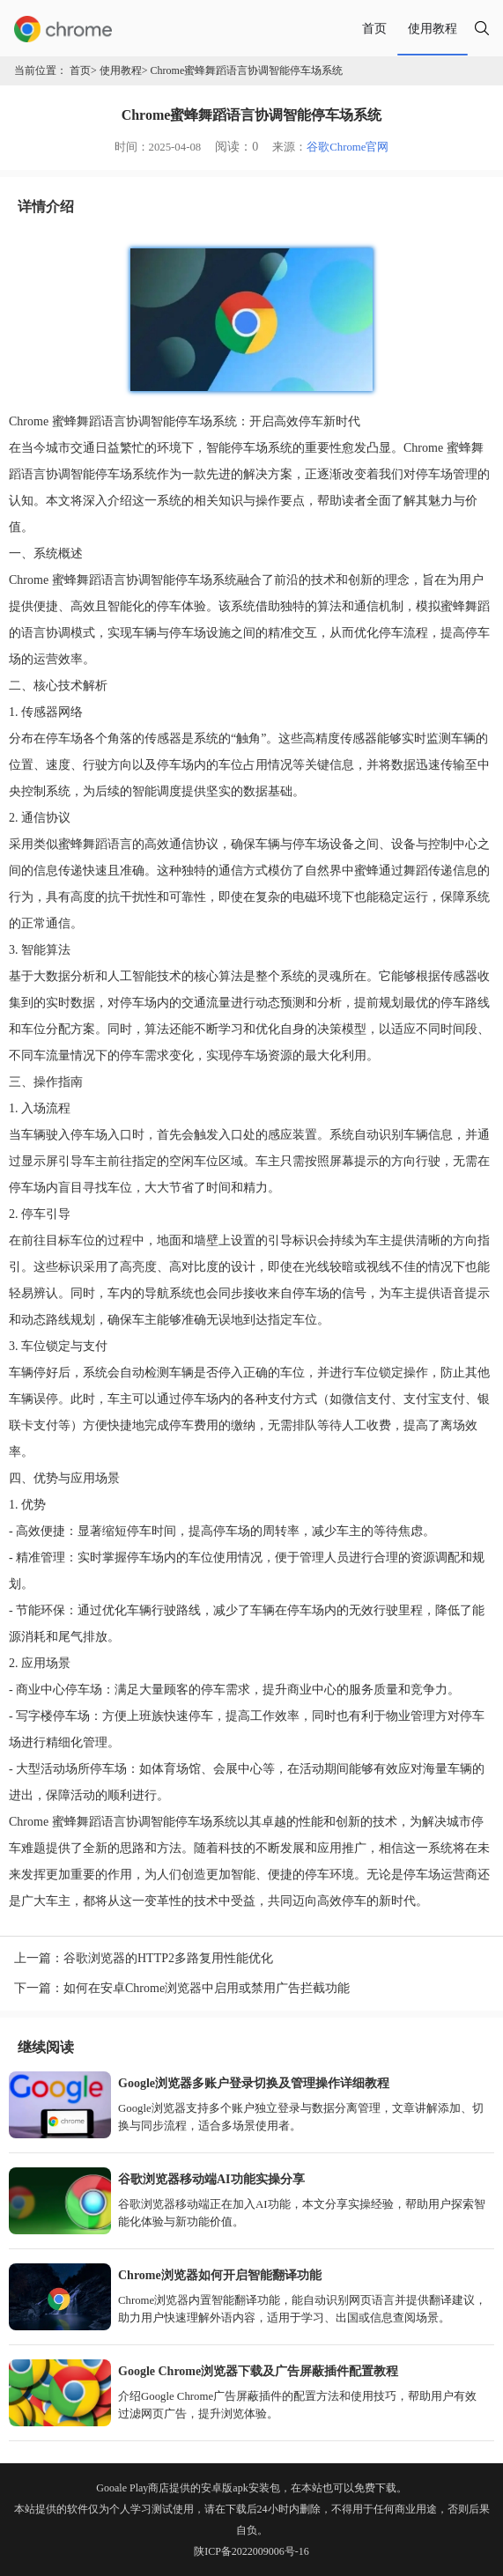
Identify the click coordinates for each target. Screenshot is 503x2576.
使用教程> (124, 70)
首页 (374, 28)
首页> (83, 70)
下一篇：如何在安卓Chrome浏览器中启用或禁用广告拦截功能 (182, 1988)
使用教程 (432, 28)
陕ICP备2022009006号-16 (251, 2551)
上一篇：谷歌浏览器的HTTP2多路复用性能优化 (143, 1958)
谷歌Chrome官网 (347, 147)
